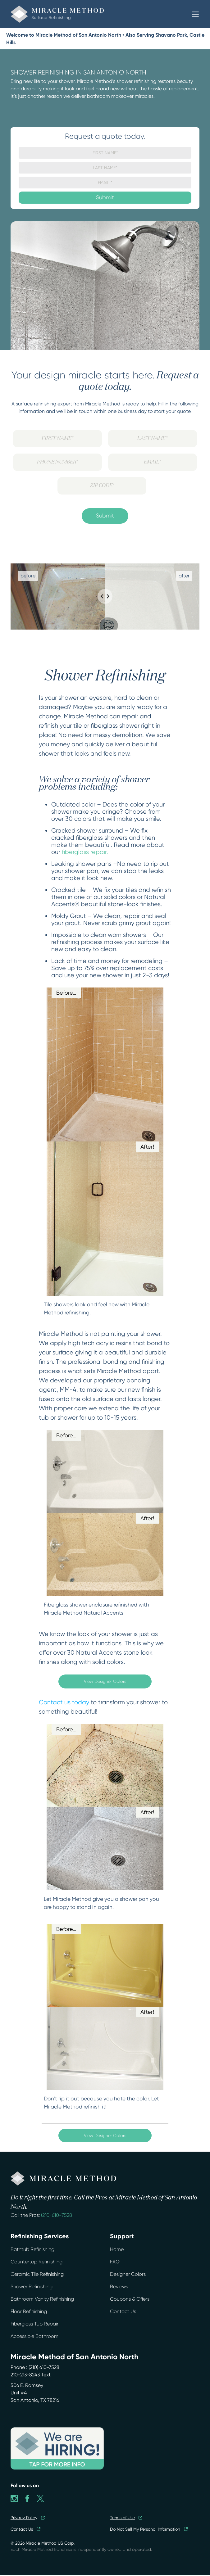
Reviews (119, 2286)
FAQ (115, 2262)
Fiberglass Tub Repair (34, 2324)
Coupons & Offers (129, 2299)
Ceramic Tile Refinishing (37, 2274)
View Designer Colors (105, 1681)
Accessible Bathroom (34, 2336)
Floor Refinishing (29, 2311)
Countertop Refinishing (36, 2262)
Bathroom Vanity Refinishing (42, 2299)
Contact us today (64, 1702)
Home (117, 2249)
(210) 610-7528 (56, 2215)
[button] (195, 14)
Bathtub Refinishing (32, 2249)
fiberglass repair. (85, 852)
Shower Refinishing (31, 2286)
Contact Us (123, 2311)
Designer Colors (128, 2274)
